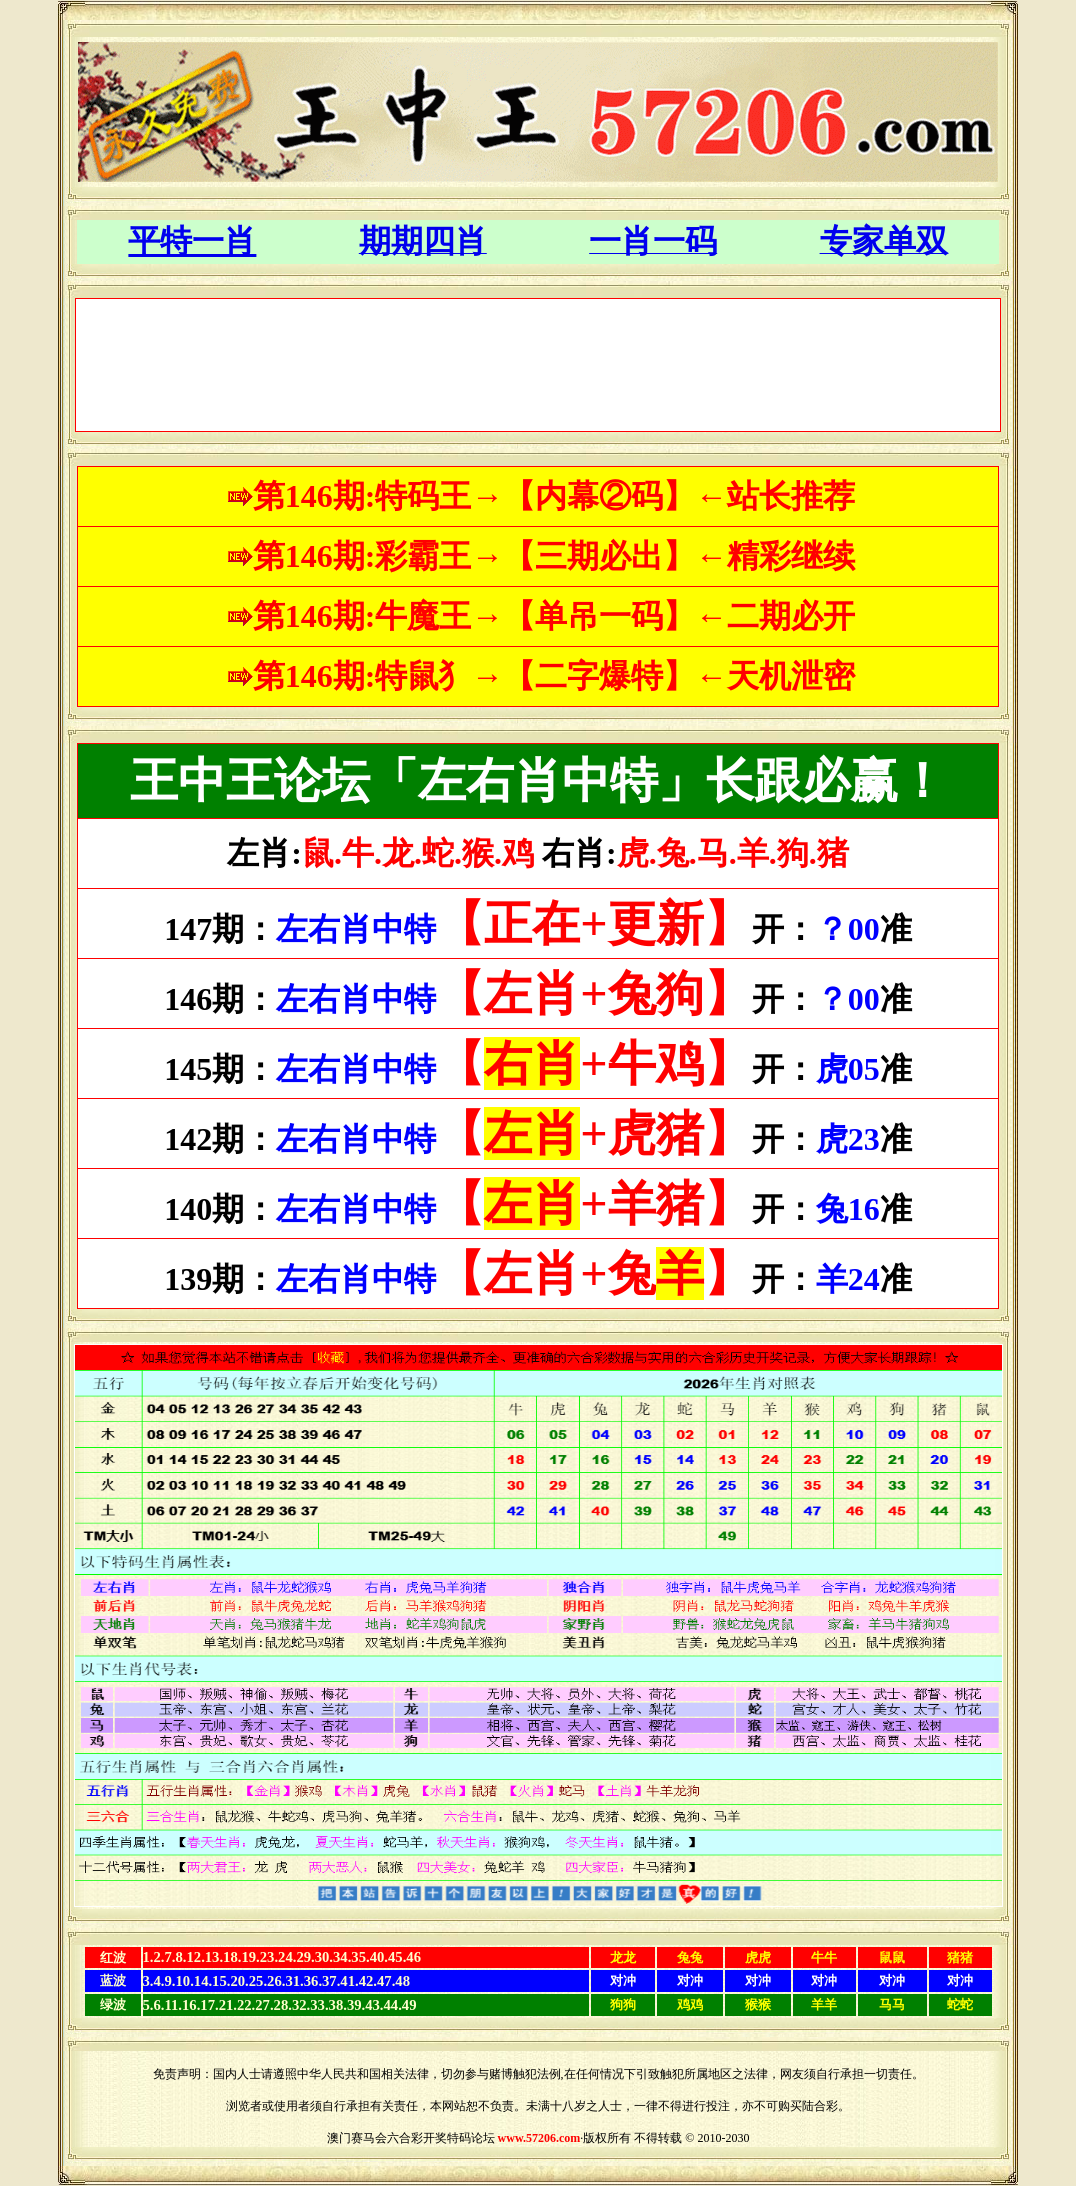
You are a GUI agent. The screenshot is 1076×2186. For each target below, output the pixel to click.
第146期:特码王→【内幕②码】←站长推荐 (554, 496)
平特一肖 (192, 241)
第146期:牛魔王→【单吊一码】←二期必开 (554, 616)
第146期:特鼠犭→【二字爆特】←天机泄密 (554, 676)
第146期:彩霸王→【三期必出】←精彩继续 (554, 556)
